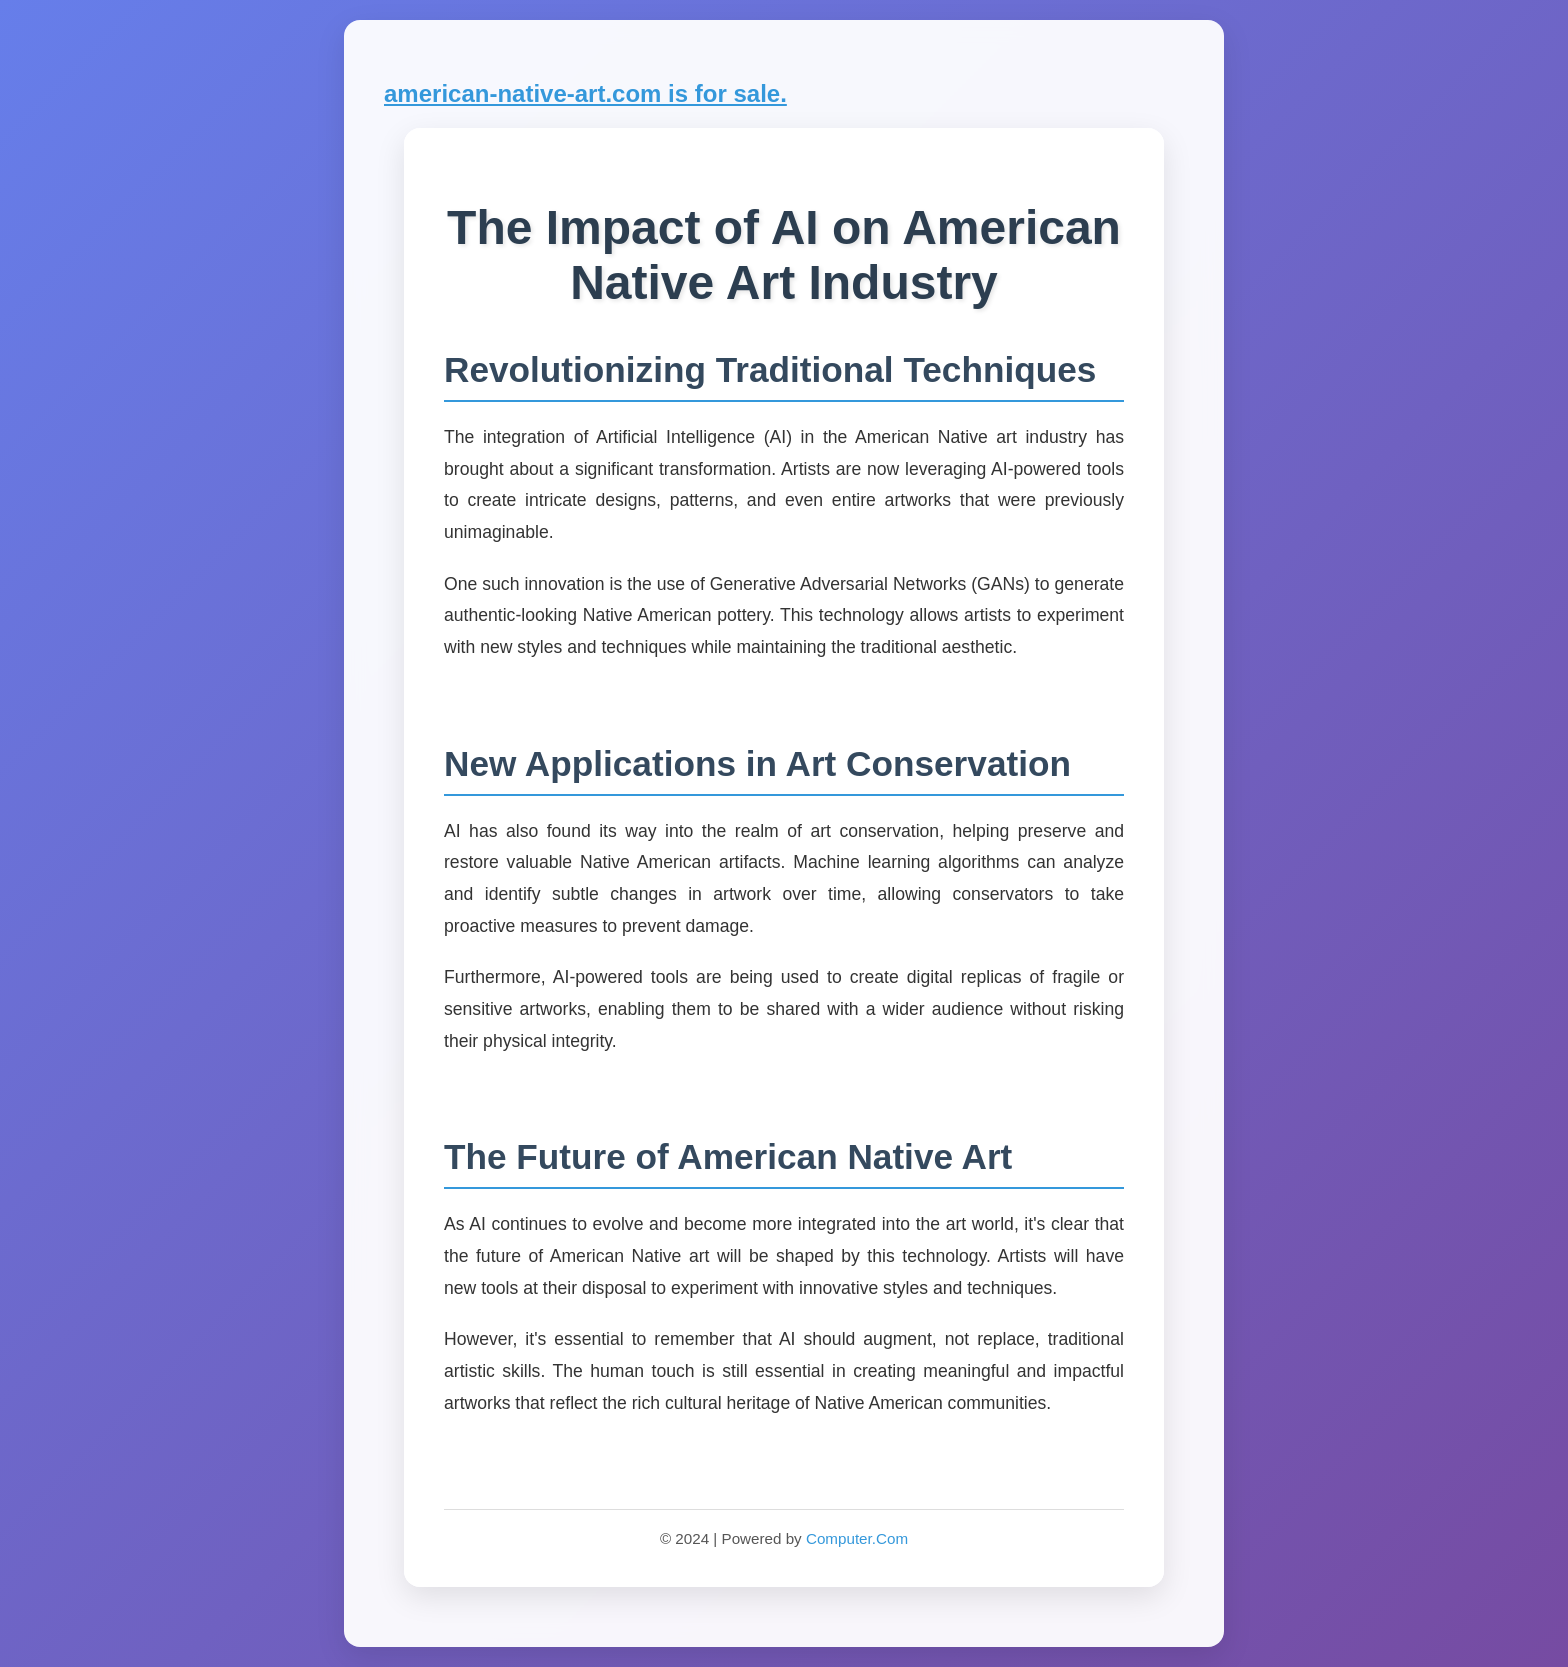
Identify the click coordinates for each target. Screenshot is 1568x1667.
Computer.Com (857, 1538)
